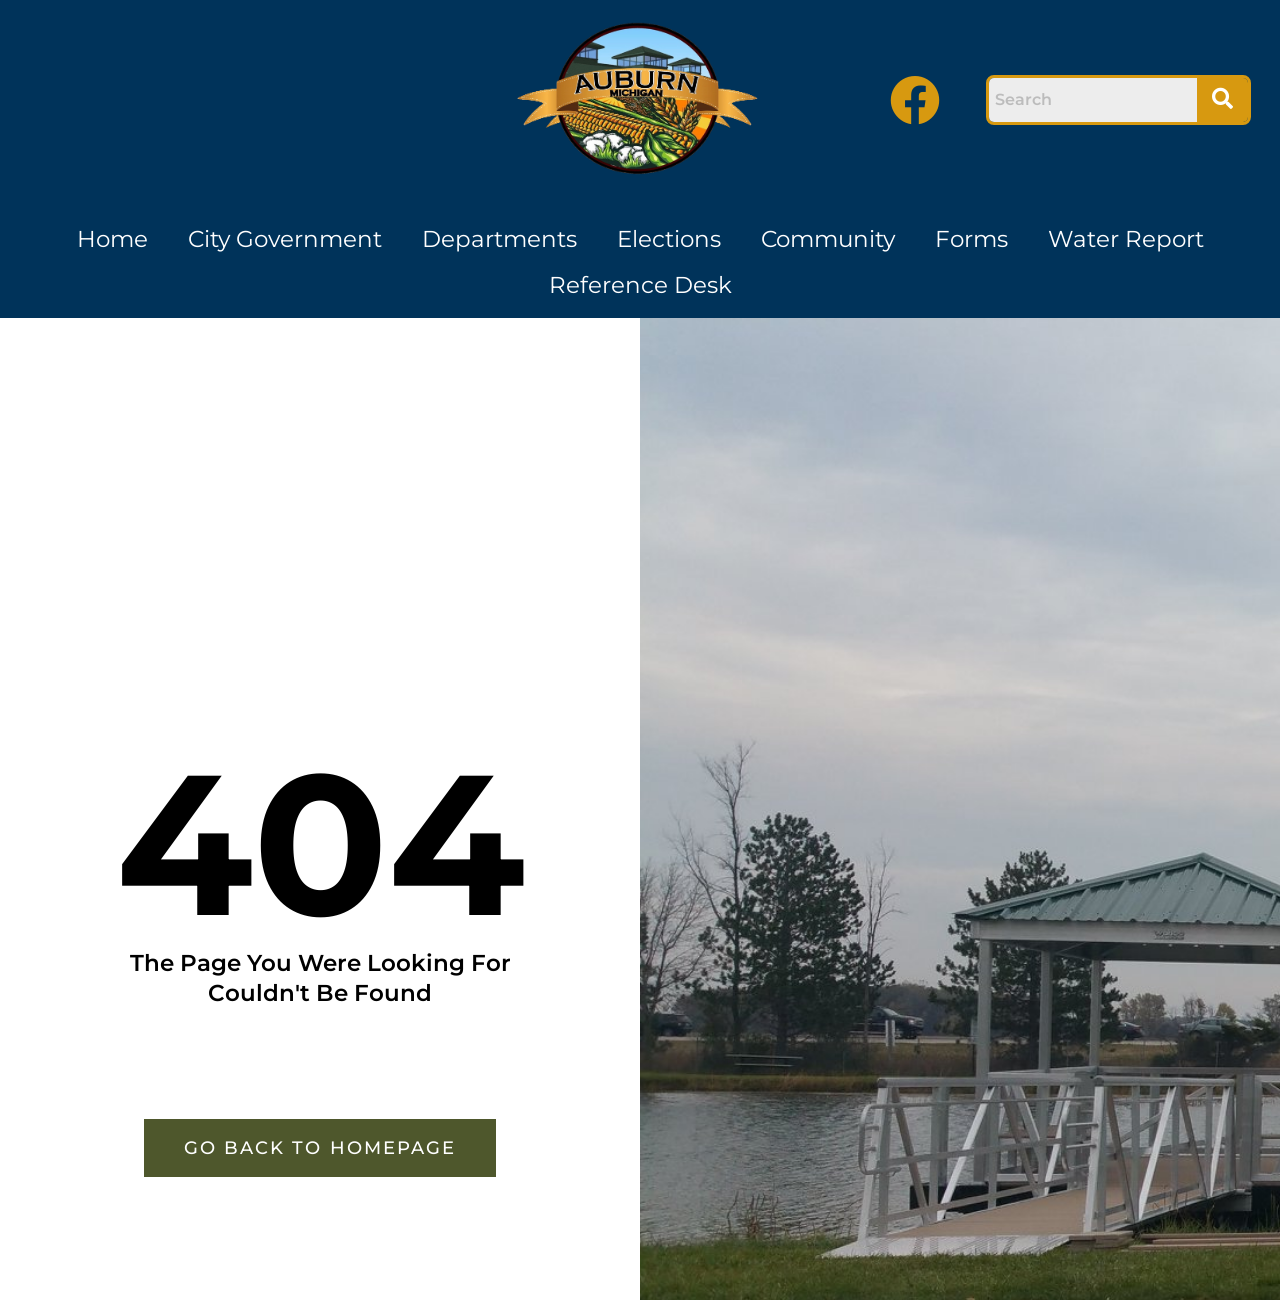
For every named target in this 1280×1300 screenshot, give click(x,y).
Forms (971, 239)
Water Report (1126, 239)
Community (828, 239)
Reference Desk (640, 285)
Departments (499, 239)
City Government (285, 239)
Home (112, 239)
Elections (669, 239)
